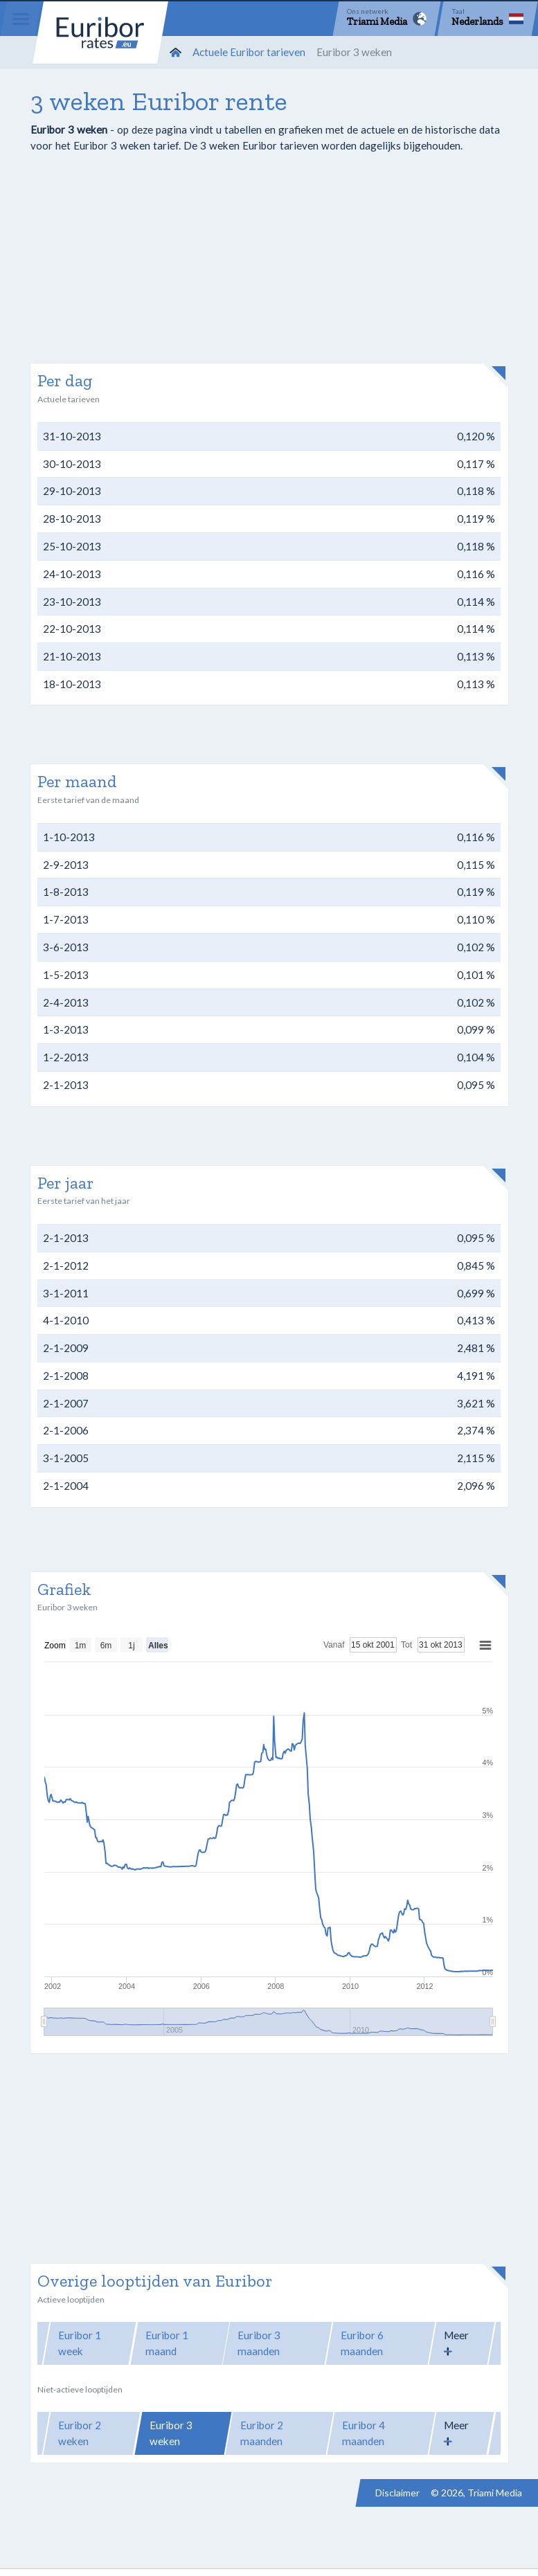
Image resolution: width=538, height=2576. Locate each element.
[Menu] (20, 18)
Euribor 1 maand (166, 2343)
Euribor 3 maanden (258, 2343)
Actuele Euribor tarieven (248, 52)
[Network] (387, 18)
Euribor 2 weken (79, 2433)
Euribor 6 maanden (362, 2343)
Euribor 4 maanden (363, 2433)
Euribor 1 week (79, 2343)
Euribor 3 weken (171, 2433)
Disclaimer (397, 2492)
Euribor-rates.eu (100, 32)
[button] (462, 2343)
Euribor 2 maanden (261, 2433)
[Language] (487, 18)
